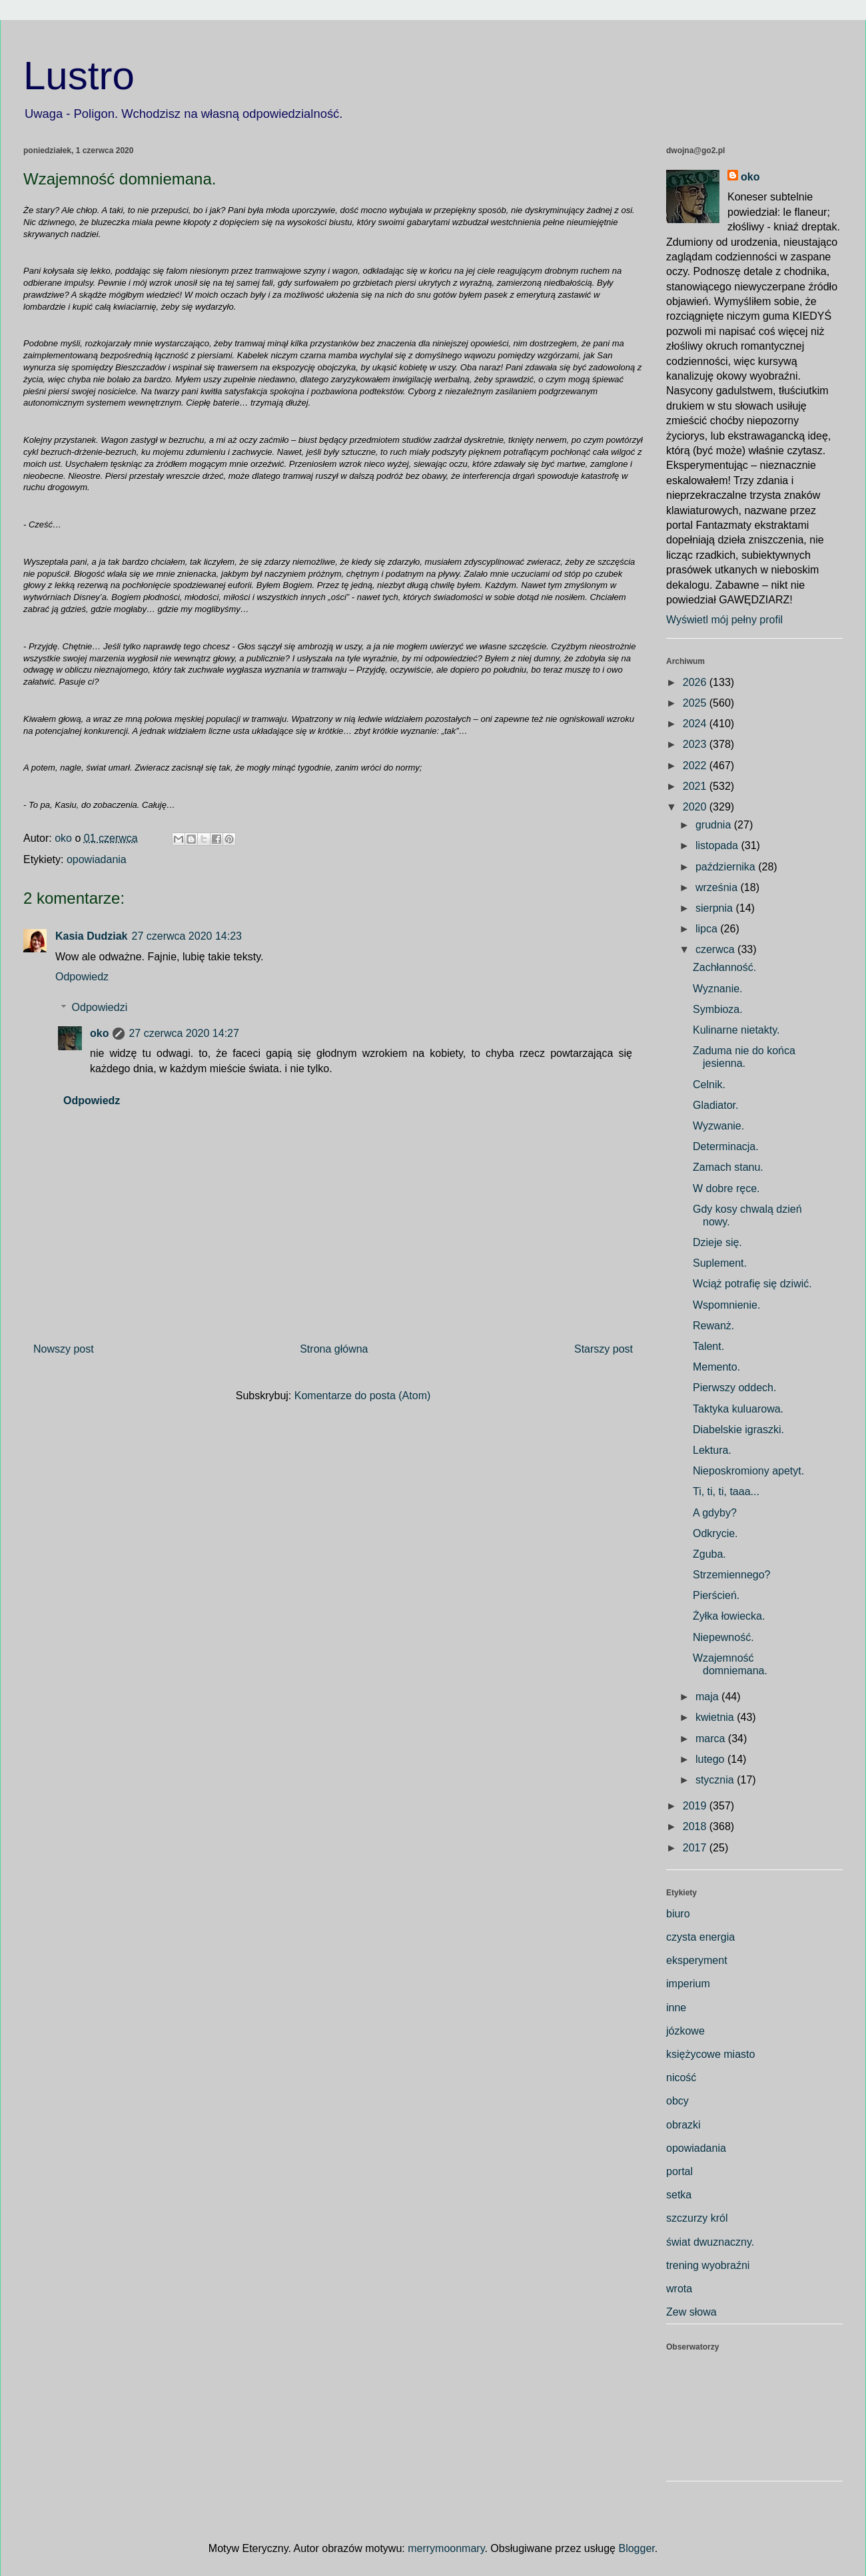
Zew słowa (691, 2312)
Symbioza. (718, 1009)
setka (678, 2194)
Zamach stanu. (728, 1167)
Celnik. (709, 1084)
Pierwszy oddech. (734, 1387)
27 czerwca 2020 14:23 (186, 936)
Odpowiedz (82, 976)
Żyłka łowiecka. (729, 1616)
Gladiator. (715, 1105)
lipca (707, 928)
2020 (696, 806)
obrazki (683, 2124)
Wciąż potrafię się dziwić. (752, 1283)
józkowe (685, 2031)
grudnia (714, 824)
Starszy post (603, 1349)
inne (676, 2007)
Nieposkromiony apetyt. (748, 1470)
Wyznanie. (718, 988)
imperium (688, 1983)
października (726, 866)
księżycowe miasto (710, 2054)
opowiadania (97, 859)
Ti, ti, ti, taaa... (726, 1491)
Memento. (716, 1367)
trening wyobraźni (707, 2265)
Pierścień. (716, 1595)
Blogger (636, 2548)
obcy (677, 2100)
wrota (679, 2288)
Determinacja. (726, 1146)
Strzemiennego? (732, 1574)
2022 (696, 765)
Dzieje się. (717, 1242)
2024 (696, 723)
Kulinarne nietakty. (736, 1030)
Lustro (79, 75)
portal (679, 2171)
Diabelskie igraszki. (738, 1429)
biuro (678, 1913)
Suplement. (720, 1263)
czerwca (716, 949)
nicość (681, 2077)
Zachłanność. (724, 967)
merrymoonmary (446, 2548)
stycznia (716, 1779)
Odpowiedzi (100, 1007)
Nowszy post (63, 1349)
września (718, 887)
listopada (718, 845)
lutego (711, 1759)
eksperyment (696, 1960)
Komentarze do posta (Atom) (362, 1395)
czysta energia (700, 1937)
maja (708, 1696)
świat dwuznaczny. (710, 2242)
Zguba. (709, 1554)
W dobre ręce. (726, 1188)
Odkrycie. (715, 1533)
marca (711, 1738)
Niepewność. (723, 1637)
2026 (696, 682)
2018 (696, 1826)
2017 (696, 1847)
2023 (696, 744)
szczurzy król (696, 2218)
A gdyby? (715, 1512)
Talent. (708, 1346)
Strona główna (334, 1349)
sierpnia (715, 908)
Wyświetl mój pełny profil (724, 619)
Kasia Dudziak (91, 936)
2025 (696, 703)
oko (99, 1033)
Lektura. (712, 1450)
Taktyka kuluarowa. (738, 1409)
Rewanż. (713, 1325)
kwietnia (716, 1717)
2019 (696, 1805)
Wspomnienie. (726, 1305)
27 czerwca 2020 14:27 (183, 1033)
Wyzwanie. (718, 1125)
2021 (696, 786)
